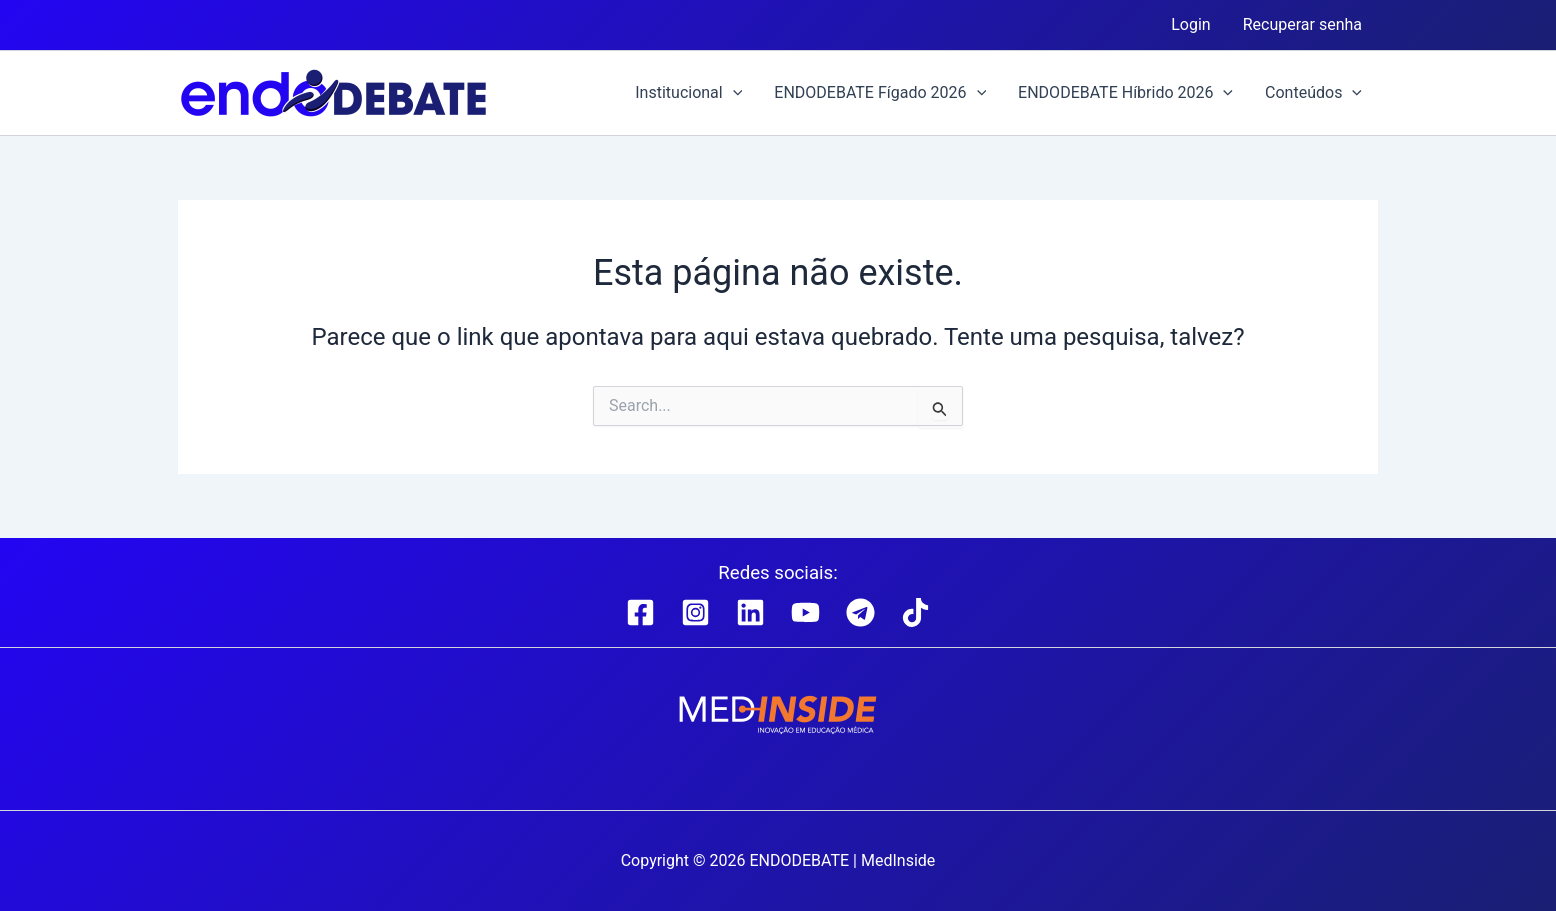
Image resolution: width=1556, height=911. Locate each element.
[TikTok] (915, 612)
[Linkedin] (750, 612)
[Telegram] (860, 612)
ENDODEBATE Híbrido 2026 (1125, 93)
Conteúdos (1313, 93)
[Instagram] (695, 612)
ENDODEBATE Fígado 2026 (880, 93)
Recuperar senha (1302, 24)
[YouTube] (805, 612)
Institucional (688, 93)
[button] (733, 93)
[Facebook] (640, 612)
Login (1190, 24)
